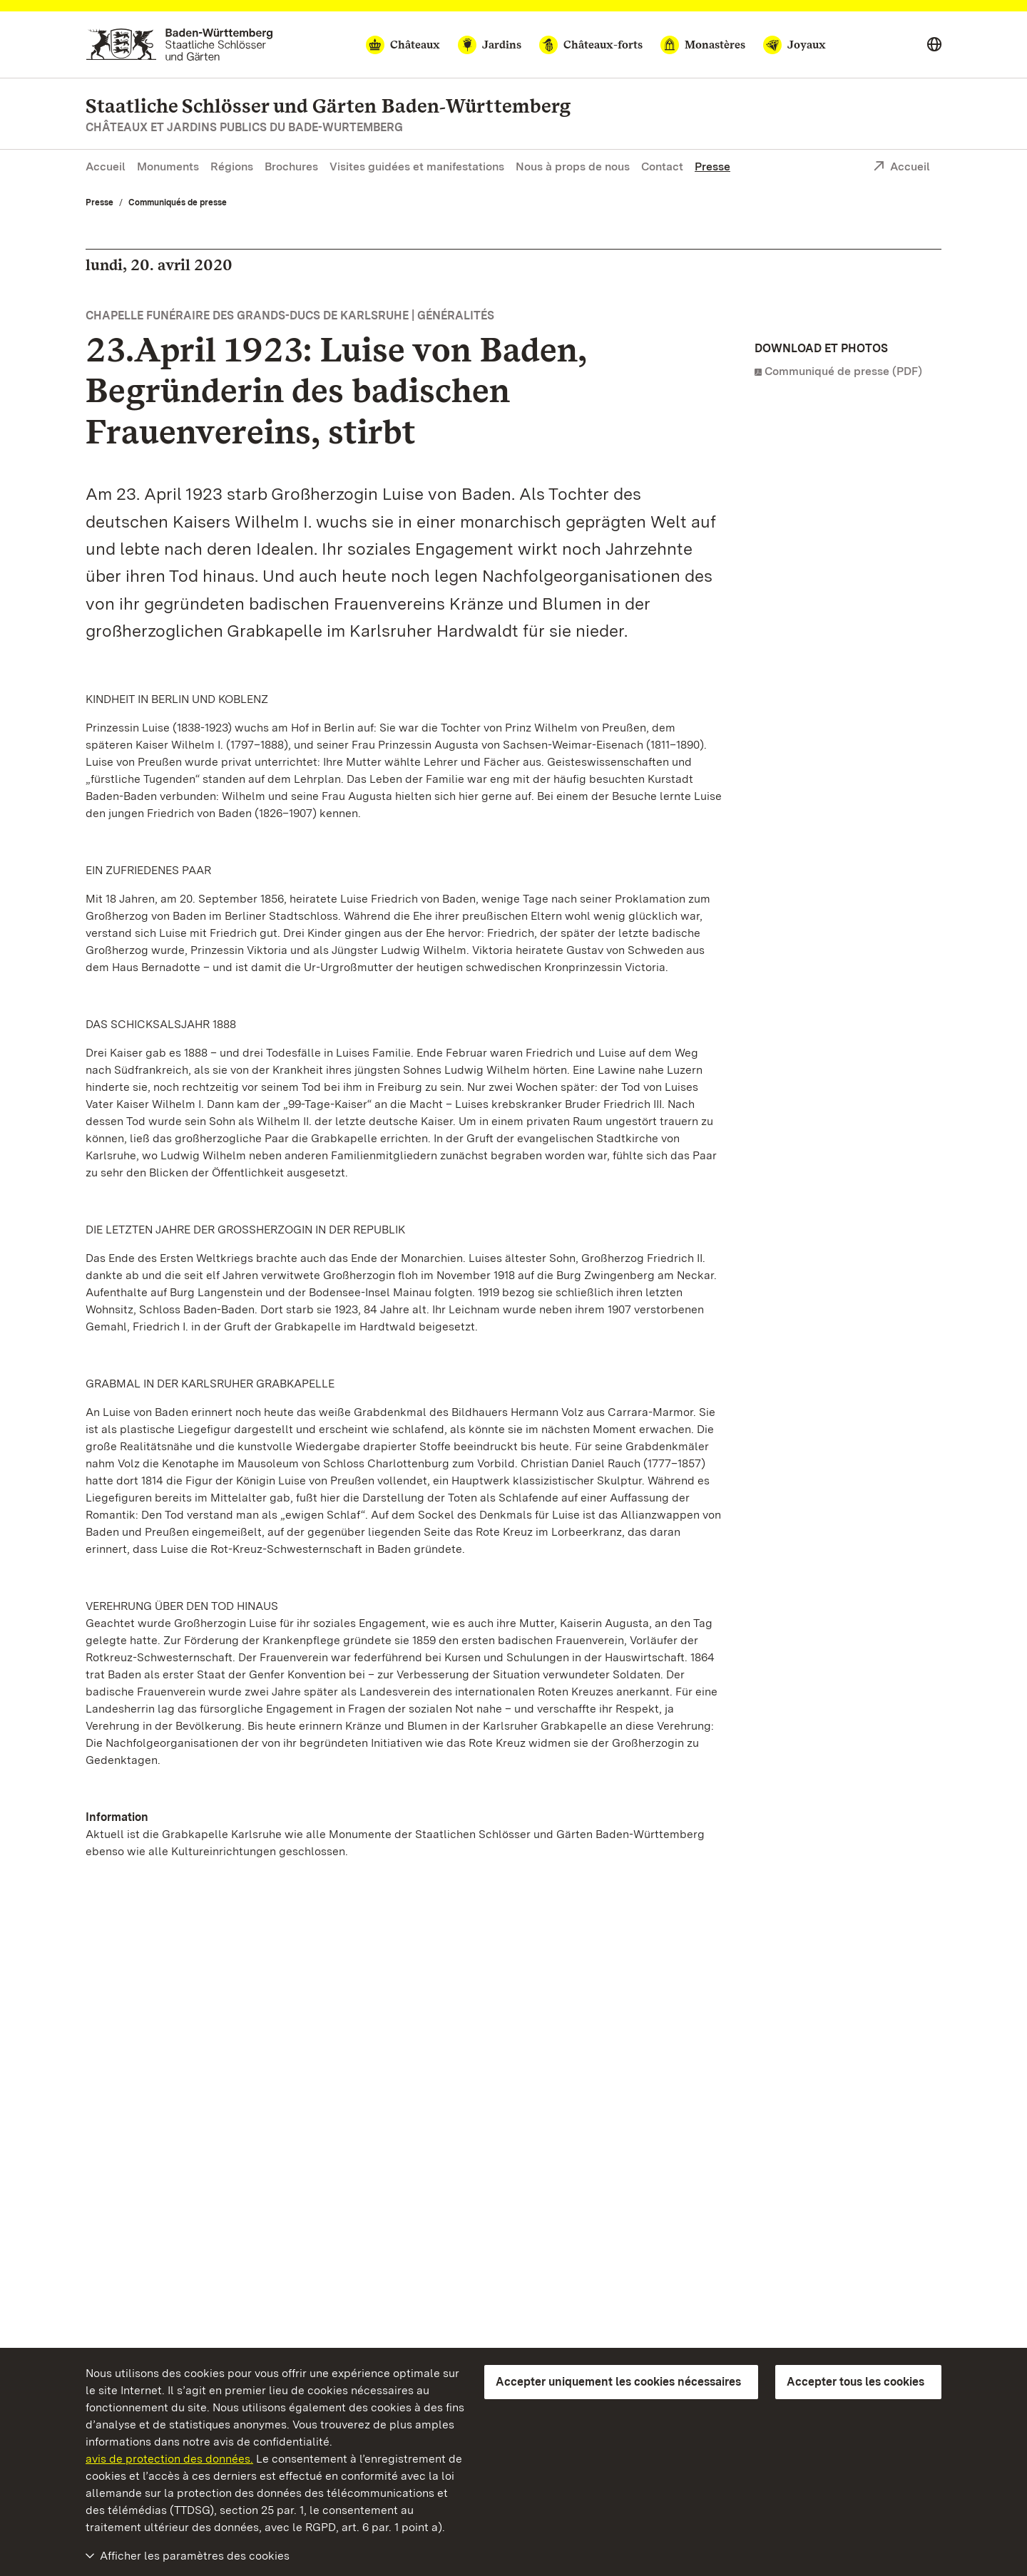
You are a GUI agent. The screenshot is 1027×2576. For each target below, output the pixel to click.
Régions (231, 166)
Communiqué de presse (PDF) (843, 371)
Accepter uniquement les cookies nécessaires (618, 2381)
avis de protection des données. (169, 2458)
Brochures (291, 166)
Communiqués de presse (177, 202)
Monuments (168, 166)
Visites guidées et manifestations (416, 166)
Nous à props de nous (573, 166)
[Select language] (934, 44)
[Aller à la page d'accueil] (179, 45)
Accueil (106, 166)
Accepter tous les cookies (855, 2381)
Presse (712, 166)
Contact (662, 166)
